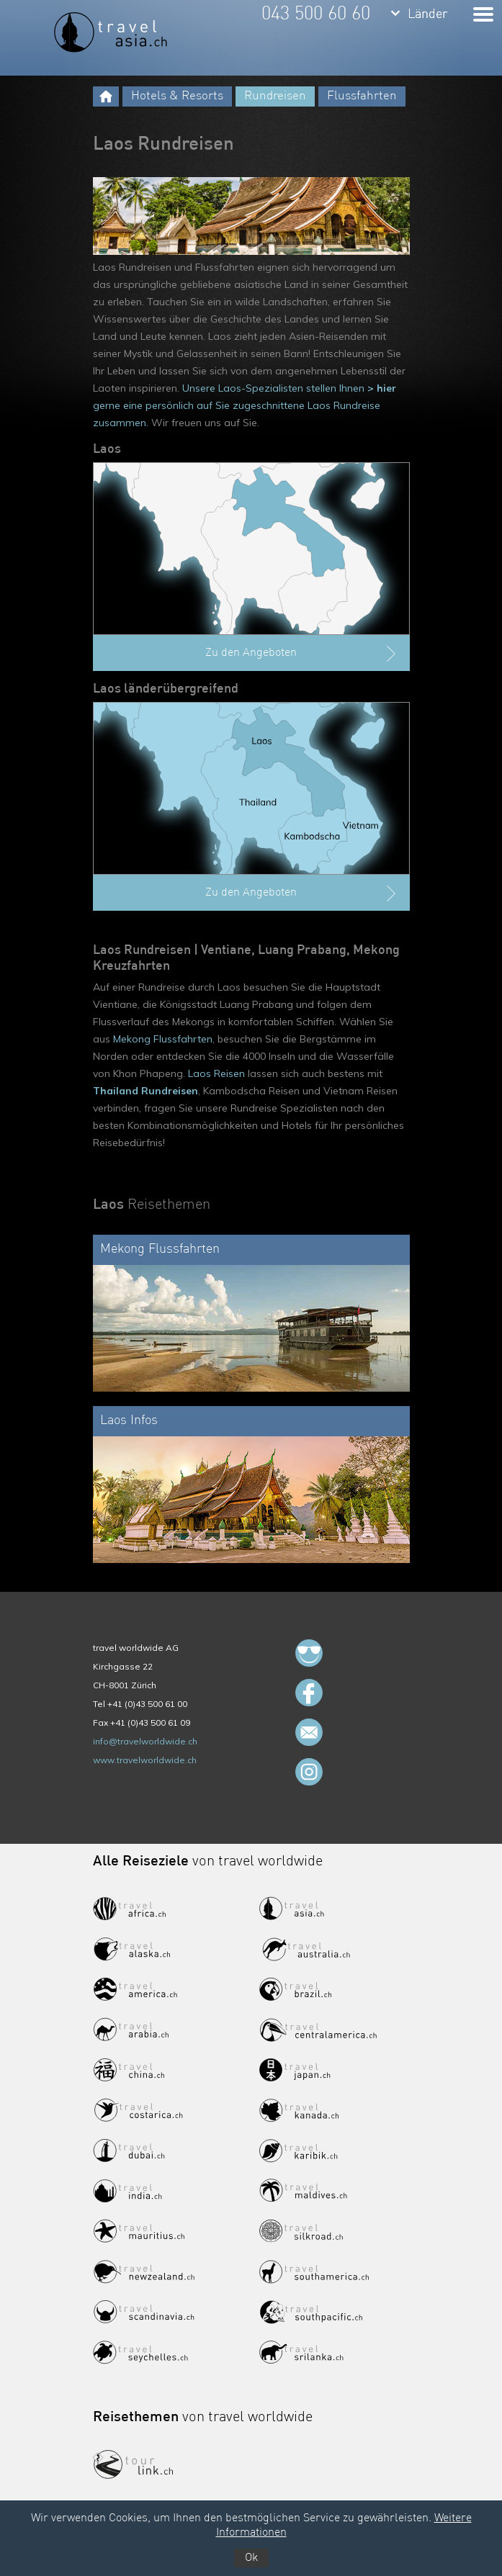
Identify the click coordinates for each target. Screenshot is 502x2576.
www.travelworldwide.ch (145, 1760)
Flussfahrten (362, 96)
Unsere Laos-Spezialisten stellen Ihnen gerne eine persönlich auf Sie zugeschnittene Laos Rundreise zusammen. (244, 405)
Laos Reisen (216, 1073)
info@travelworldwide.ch (145, 1741)
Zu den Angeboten (302, 654)
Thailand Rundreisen (145, 1090)
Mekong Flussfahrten (162, 1038)
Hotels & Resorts (177, 96)
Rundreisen (275, 96)
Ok (251, 2558)
